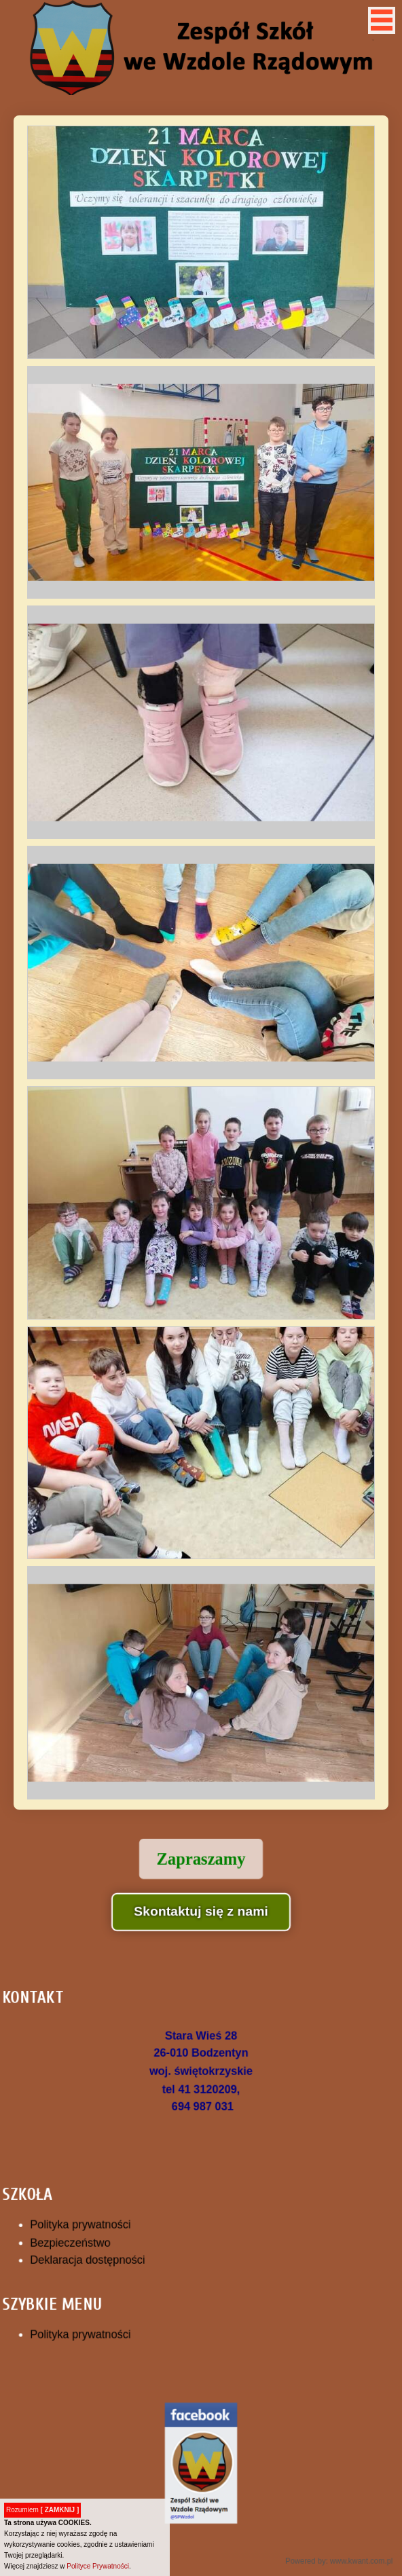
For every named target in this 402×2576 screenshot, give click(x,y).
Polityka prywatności (93, 2222)
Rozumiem (42, 2510)
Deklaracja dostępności (99, 2254)
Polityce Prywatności (98, 2566)
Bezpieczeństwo (84, 2238)
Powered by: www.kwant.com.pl (324, 2522)
